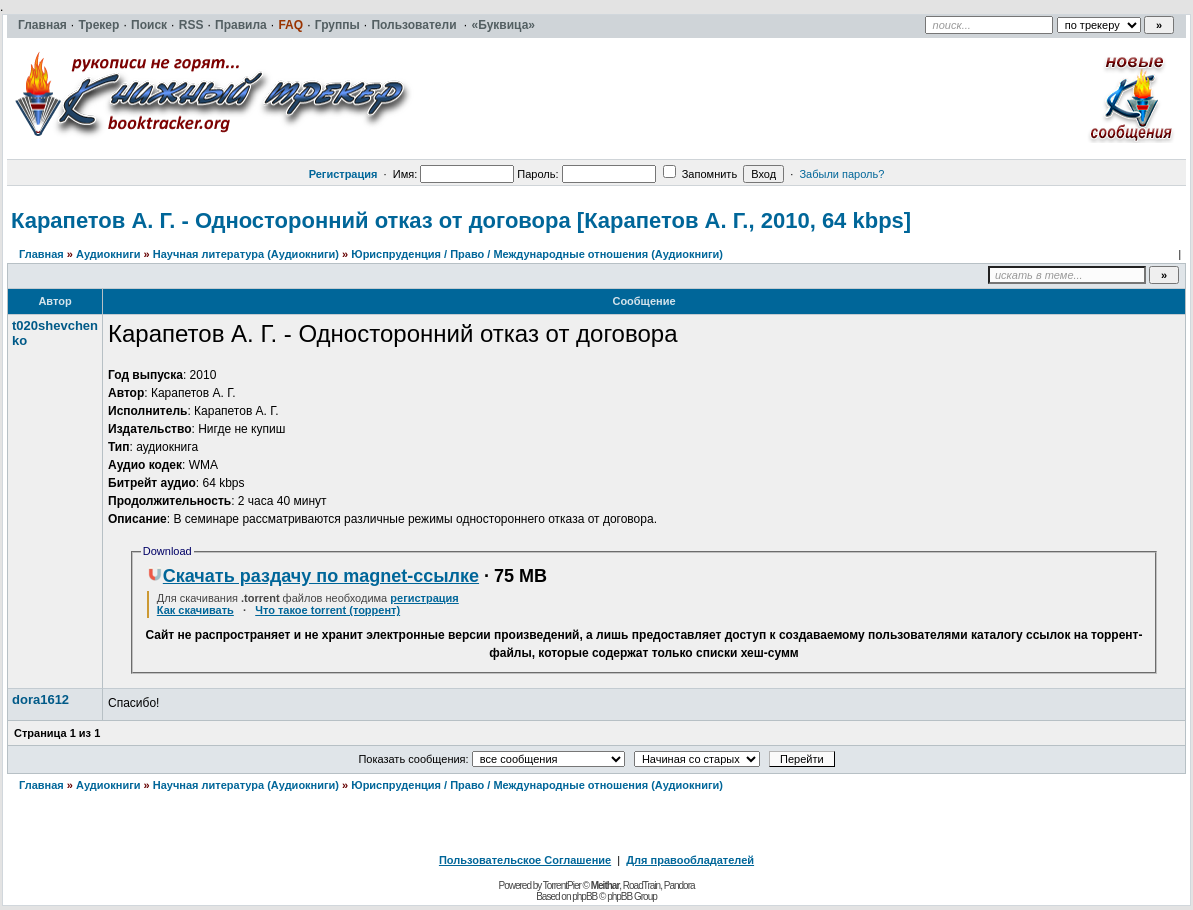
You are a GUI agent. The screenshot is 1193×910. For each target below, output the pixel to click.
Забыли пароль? (841, 174)
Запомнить (700, 174)
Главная (41, 254)
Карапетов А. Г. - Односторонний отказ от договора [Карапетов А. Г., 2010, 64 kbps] (461, 220)
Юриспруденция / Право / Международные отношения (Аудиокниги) (537, 254)
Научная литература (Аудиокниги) (246, 254)
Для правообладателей (690, 860)
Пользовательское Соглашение (525, 860)
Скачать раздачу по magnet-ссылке (313, 576)
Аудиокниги (108, 254)
